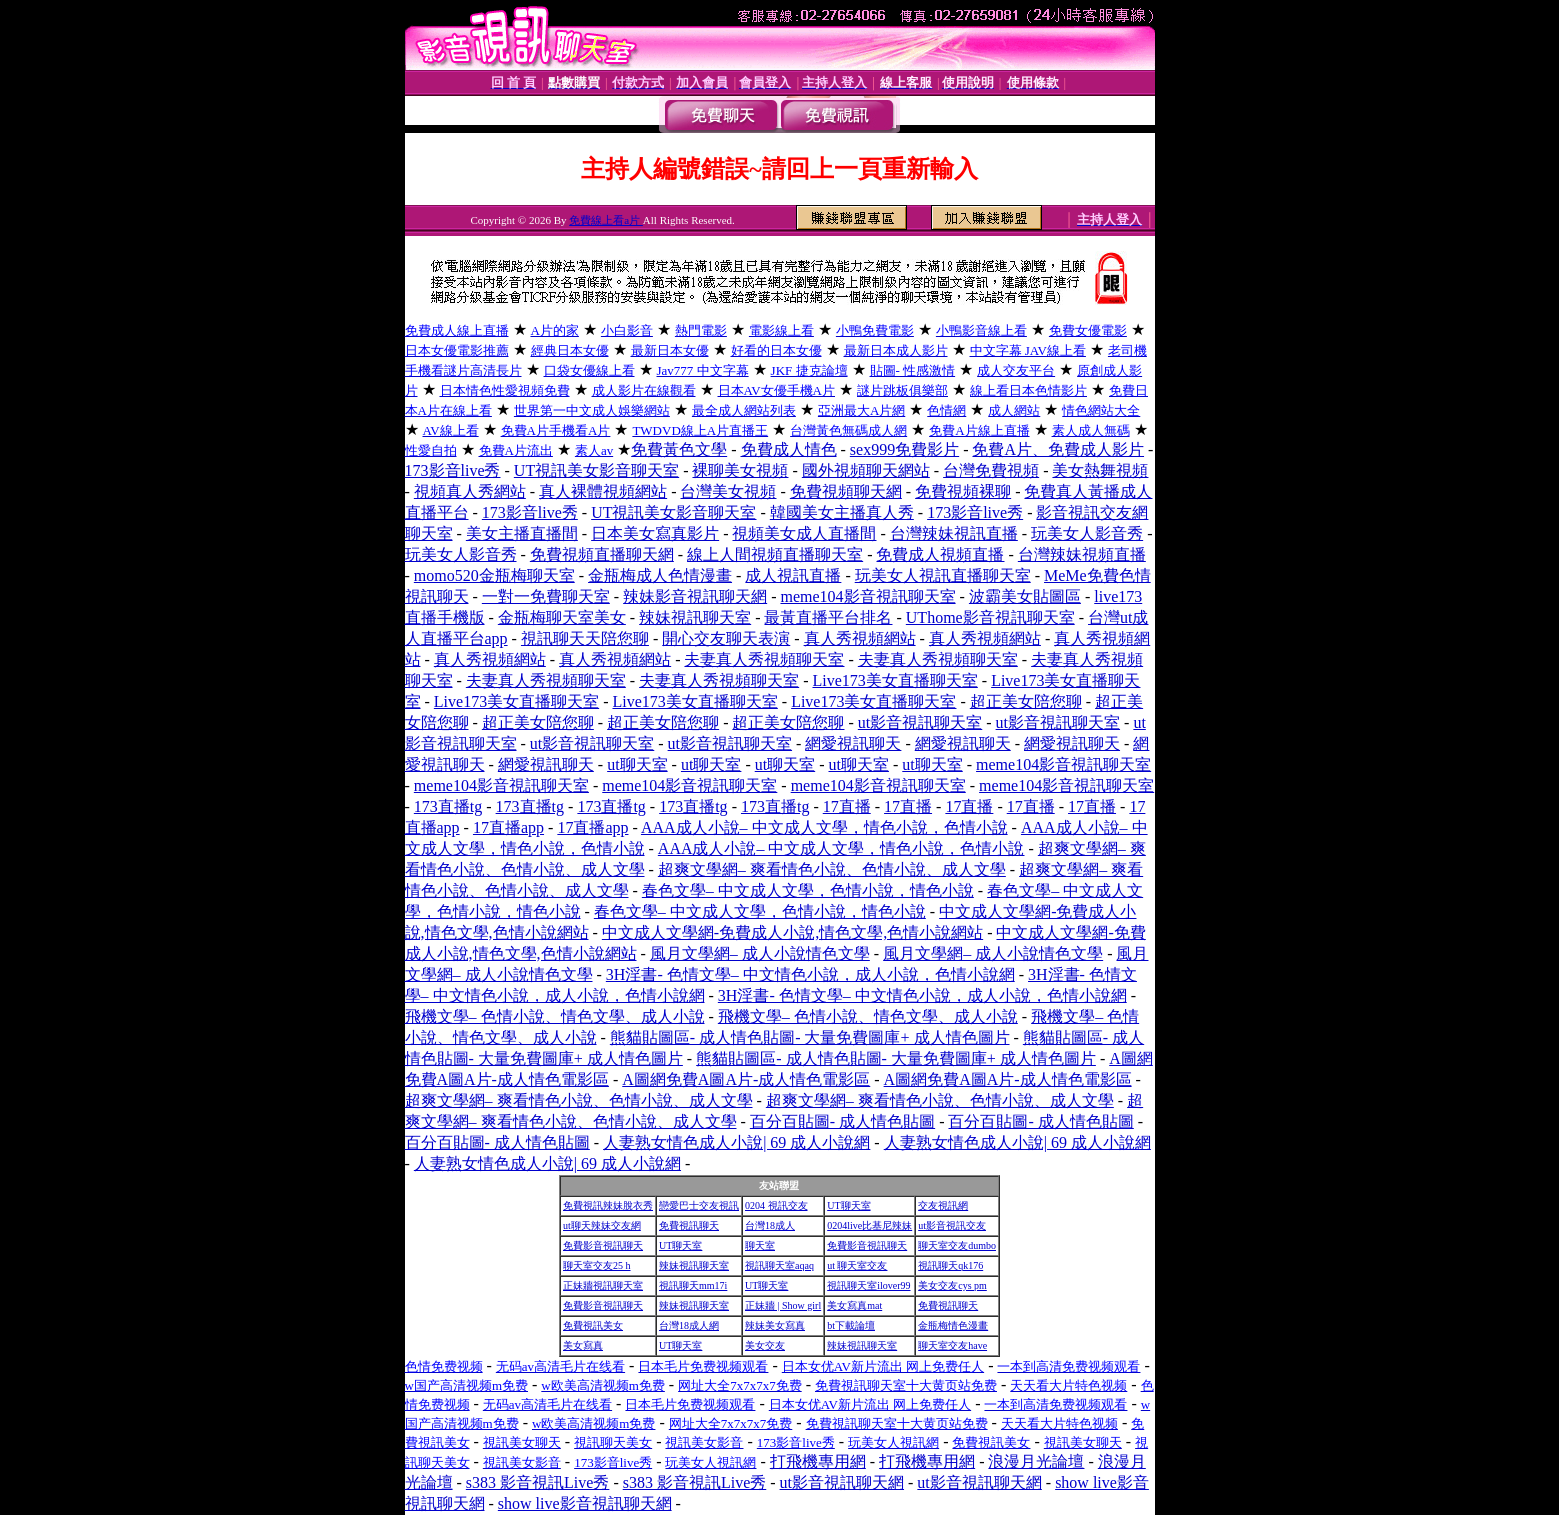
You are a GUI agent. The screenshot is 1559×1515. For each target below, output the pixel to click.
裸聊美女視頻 (740, 470)
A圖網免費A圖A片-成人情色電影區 (746, 1079)
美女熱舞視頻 (1100, 470)
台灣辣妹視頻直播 (1082, 554)
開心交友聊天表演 (726, 638)
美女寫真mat (854, 1305)
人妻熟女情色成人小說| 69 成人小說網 (736, 1142)
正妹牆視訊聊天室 (603, 1285)
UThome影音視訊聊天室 (990, 617)
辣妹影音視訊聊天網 (695, 596)
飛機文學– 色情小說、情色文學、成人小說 (555, 1016)
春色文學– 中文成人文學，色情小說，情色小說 (808, 890)
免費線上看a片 (606, 220)
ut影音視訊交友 (952, 1225)
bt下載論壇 (851, 1325)
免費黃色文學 (679, 449)
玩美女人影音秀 (1087, 533)
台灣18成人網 (689, 1325)
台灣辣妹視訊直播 (954, 533)
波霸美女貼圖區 (1025, 596)
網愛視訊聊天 (853, 743)
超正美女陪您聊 (1026, 701)
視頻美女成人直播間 (804, 533)
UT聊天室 (848, 1205)
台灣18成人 (770, 1225)
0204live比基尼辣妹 (869, 1225)
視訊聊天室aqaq (779, 1265)
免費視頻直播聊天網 (602, 554)
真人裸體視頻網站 (603, 491)
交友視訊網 (943, 1205)
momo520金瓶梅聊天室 (494, 575)
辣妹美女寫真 (775, 1325)
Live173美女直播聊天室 (894, 680)
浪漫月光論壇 (1036, 1461)
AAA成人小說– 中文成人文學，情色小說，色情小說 (824, 827)
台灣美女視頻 (728, 491)
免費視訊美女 (593, 1325)
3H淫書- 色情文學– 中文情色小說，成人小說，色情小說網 (810, 974)
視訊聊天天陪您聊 (585, 638)
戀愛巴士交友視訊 (699, 1205)
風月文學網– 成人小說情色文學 (760, 953)
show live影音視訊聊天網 (585, 1503)
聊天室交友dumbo (957, 1245)
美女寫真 (583, 1345)
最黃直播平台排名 (828, 617)
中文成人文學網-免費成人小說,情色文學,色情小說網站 (792, 932)
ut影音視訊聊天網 (842, 1482)
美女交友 (765, 1345)
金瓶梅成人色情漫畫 (660, 575)
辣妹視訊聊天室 (695, 617)
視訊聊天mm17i (693, 1285)
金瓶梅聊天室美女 (562, 617)
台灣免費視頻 (991, 470)
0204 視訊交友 (776, 1205)
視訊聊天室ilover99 (868, 1285)
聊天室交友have (952, 1345)
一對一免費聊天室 (546, 596)
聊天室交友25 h (597, 1265)
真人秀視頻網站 (860, 638)
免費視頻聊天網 (846, 491)
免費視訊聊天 (689, 1225)
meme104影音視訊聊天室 (867, 596)
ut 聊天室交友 (857, 1265)
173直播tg (448, 806)
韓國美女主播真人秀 (842, 512)
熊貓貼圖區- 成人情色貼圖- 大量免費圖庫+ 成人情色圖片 (810, 1037)
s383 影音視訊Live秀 (538, 1482)
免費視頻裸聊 (963, 491)
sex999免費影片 (904, 449)
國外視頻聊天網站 (866, 470)
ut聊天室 (637, 764)
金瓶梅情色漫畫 (953, 1325)
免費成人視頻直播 (940, 554)
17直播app (508, 827)
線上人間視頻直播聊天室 (775, 554)
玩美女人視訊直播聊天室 (943, 575)
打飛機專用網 (818, 1461)
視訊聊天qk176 (950, 1265)
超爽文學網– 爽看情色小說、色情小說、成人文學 (832, 869)
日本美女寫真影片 (655, 533)
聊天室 (760, 1245)
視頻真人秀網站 (470, 491)
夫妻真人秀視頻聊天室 (764, 659)
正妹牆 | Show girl (783, 1305)
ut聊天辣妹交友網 (602, 1225)
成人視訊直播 (793, 575)
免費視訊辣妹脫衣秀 (608, 1205)
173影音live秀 (453, 470)
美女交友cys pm (952, 1285)
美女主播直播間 (522, 533)
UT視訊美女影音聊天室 (596, 470)
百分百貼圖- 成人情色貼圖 (842, 1121)
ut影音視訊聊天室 (920, 722)
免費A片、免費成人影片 (1058, 449)
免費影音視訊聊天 (603, 1245)
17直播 (847, 806)
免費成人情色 (789, 449)
